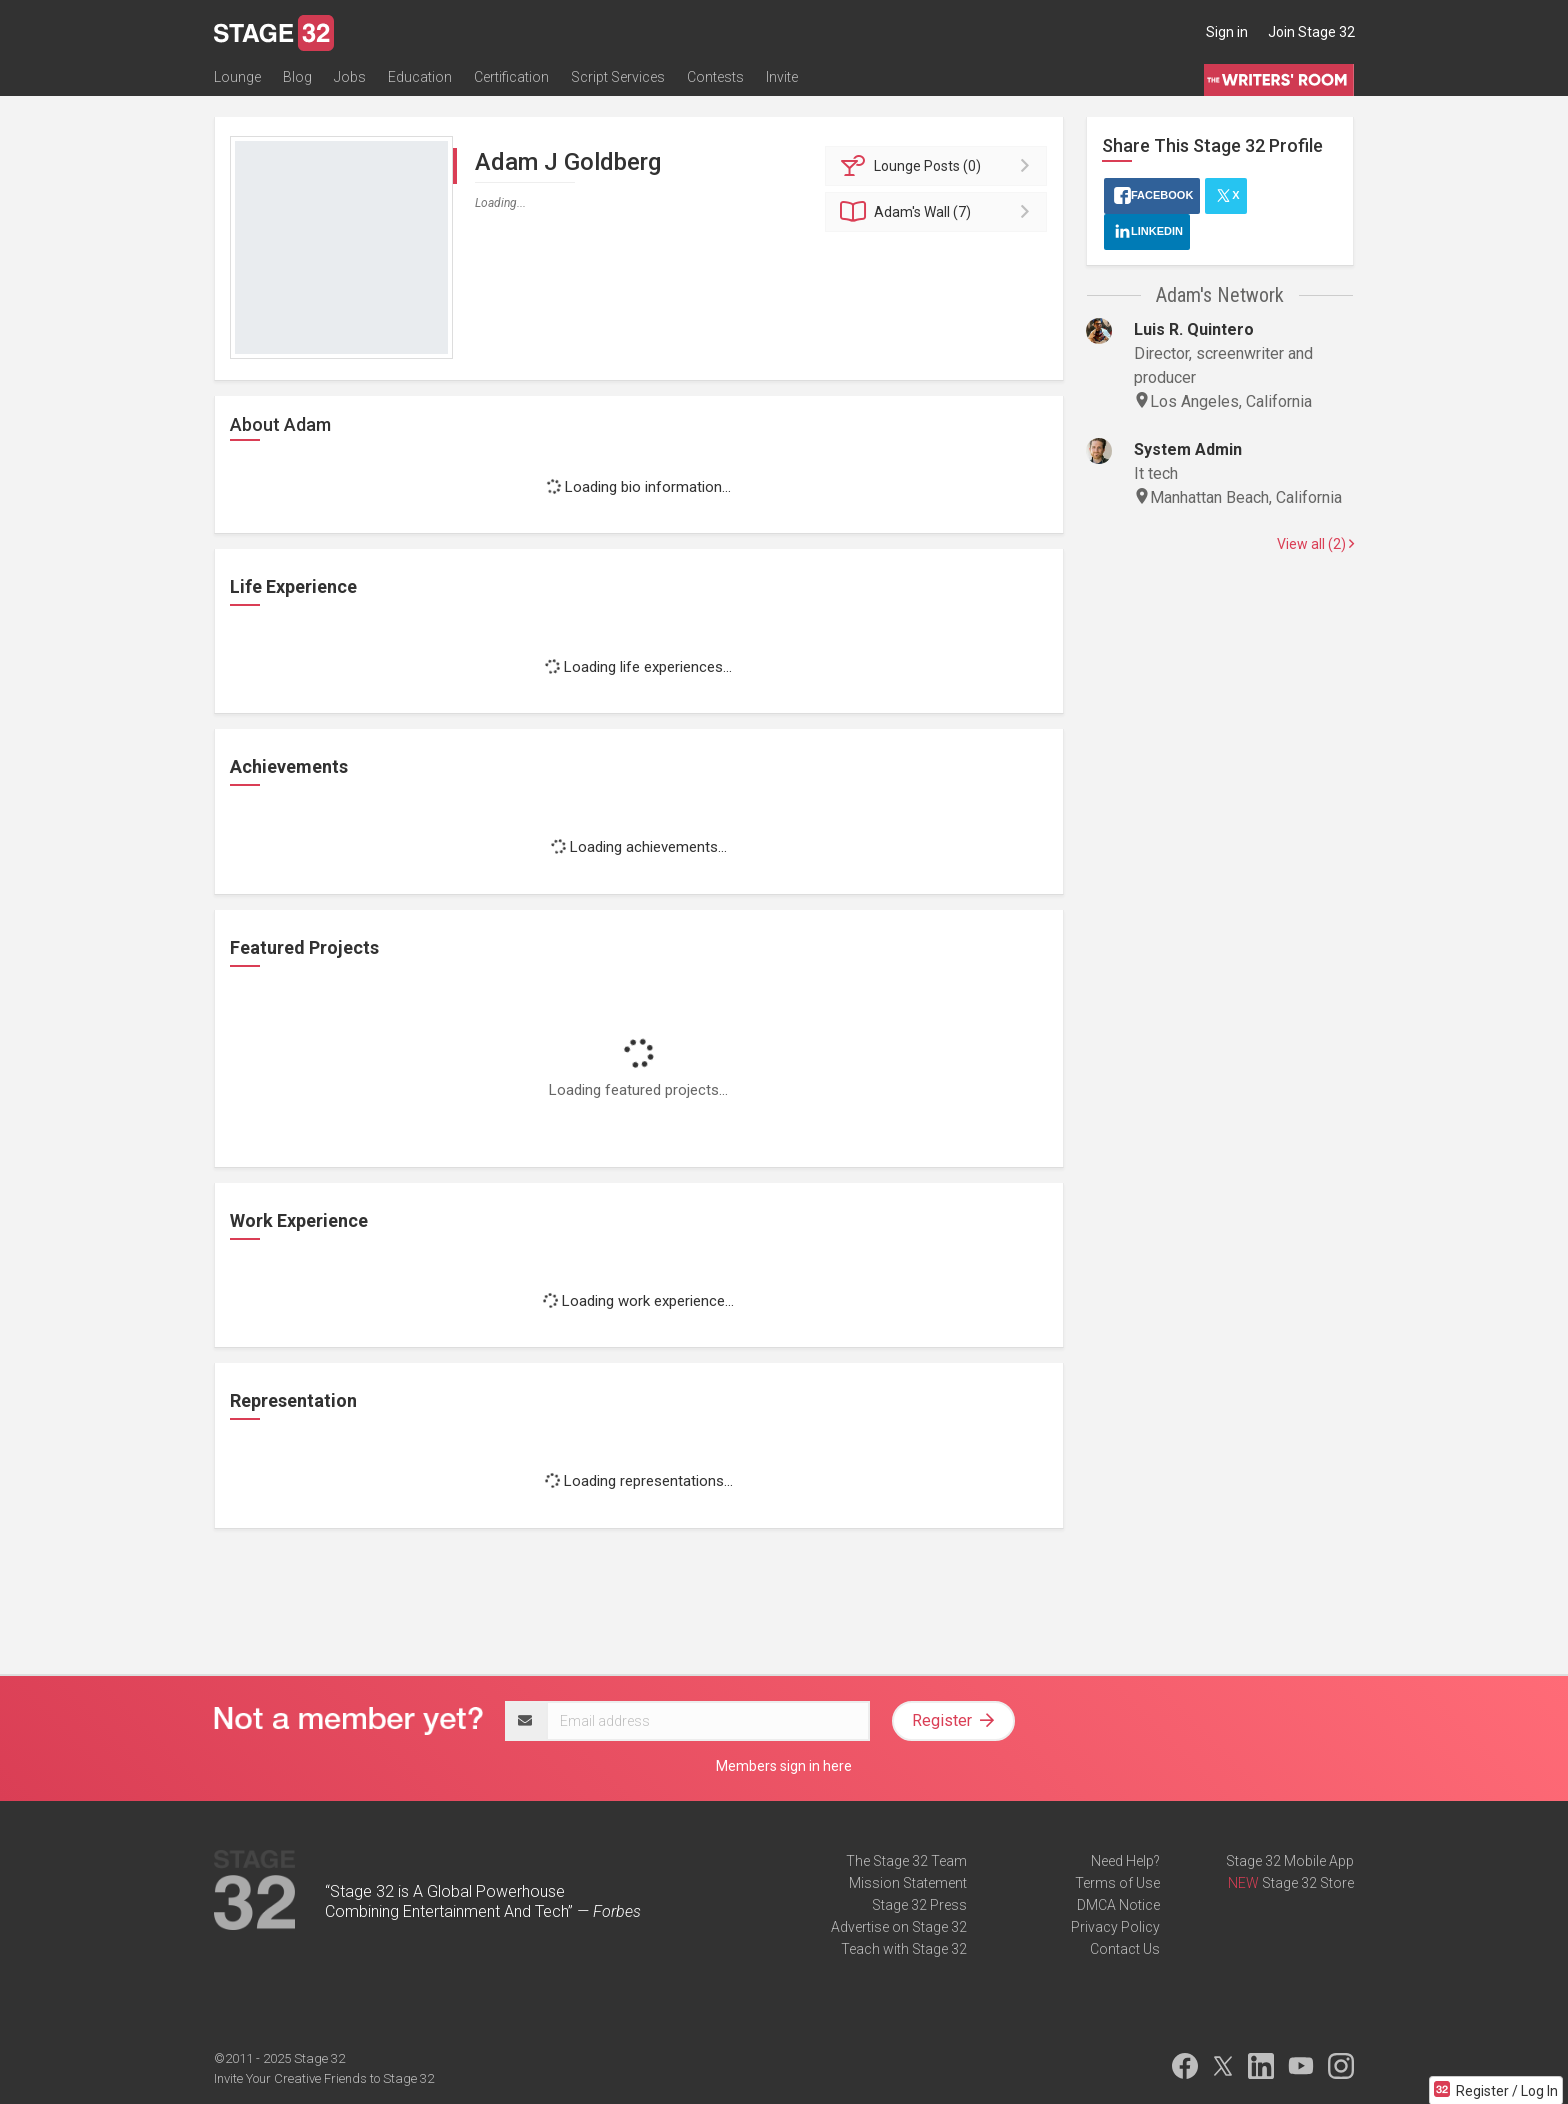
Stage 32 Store (1308, 1883)
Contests (715, 77)
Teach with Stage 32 (904, 1949)
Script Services (618, 77)
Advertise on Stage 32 (899, 1927)
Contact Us (1125, 1949)
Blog (297, 77)
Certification (511, 77)
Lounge (237, 77)
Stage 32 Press (919, 1905)
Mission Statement (908, 1883)
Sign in (1227, 32)
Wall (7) (939, 212)
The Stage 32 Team (906, 1861)
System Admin (1188, 449)
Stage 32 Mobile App (1290, 1861)
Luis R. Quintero (1194, 329)
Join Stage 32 (1311, 32)
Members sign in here (784, 1766)
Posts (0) (939, 166)
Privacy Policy (1115, 1927)
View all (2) (1315, 544)
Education (420, 77)
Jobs (350, 77)
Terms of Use (1117, 1883)
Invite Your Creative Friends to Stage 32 (324, 2078)
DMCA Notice (1118, 1905)
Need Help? (1125, 1861)
